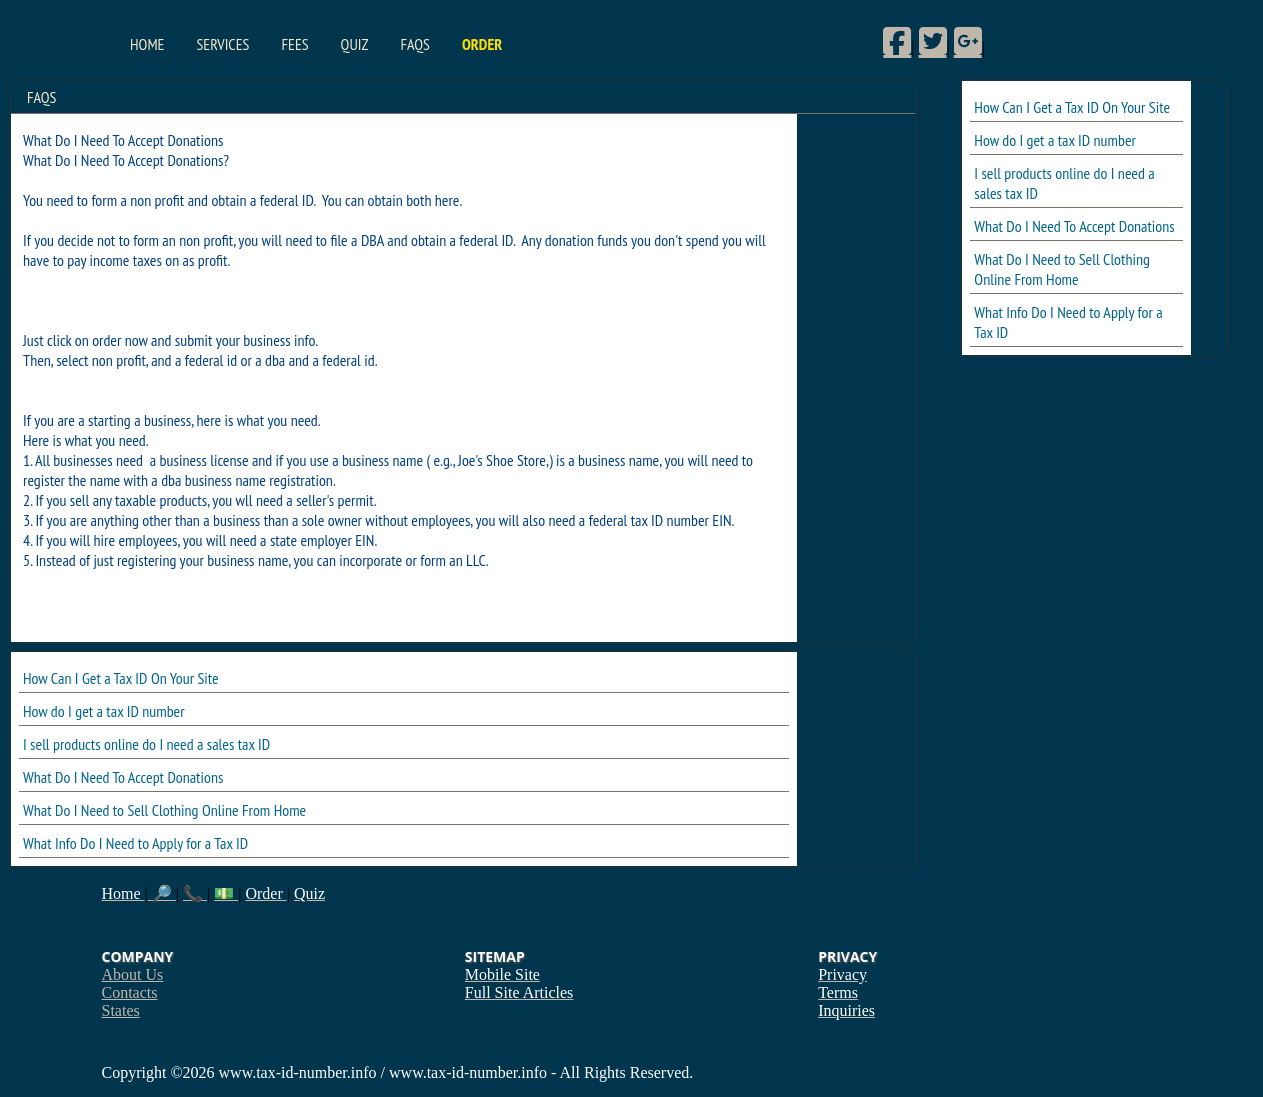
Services (222, 44)
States (121, 1010)
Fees (294, 44)
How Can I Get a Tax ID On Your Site (1072, 107)
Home (147, 44)
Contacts (130, 992)
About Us (133, 974)
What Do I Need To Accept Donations (1074, 226)
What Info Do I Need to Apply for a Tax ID (135, 843)
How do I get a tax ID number (1055, 140)
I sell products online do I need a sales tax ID (146, 744)
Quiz (355, 44)
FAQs (414, 44)
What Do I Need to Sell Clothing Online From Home (1062, 269)
